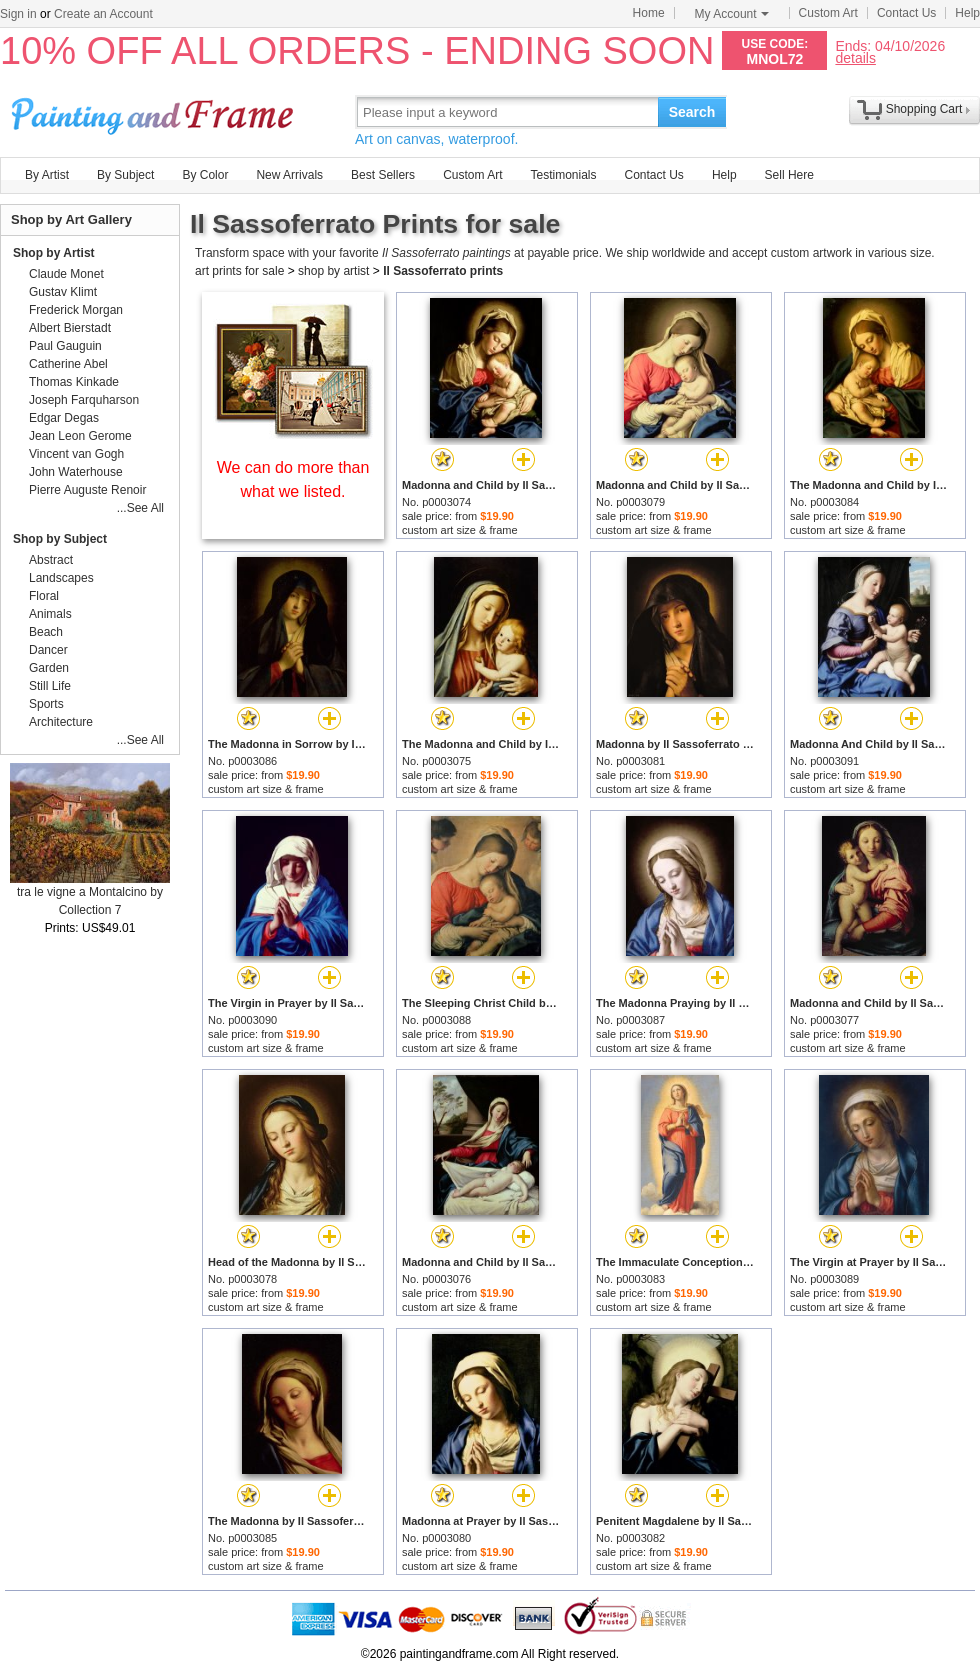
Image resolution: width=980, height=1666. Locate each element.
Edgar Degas (64, 418)
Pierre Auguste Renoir (87, 490)
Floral (44, 596)
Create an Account (103, 14)
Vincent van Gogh (76, 454)
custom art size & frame (460, 530)
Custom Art (828, 13)
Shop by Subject (60, 539)
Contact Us (906, 13)
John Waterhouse (76, 472)
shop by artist (333, 271)
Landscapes (61, 578)
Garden (49, 668)
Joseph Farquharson (84, 400)
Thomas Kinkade (74, 382)
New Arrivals (289, 175)
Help (967, 13)
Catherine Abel (68, 364)
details (855, 57)
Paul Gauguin (65, 346)
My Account (732, 14)
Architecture (61, 722)
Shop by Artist (54, 253)
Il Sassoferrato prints (443, 271)
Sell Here (789, 175)
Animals (50, 614)
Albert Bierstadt (70, 328)
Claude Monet (66, 274)
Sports (46, 704)
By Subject (125, 175)
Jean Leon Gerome (80, 436)
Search (692, 112)
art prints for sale (239, 271)
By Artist (47, 175)
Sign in (18, 14)
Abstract (51, 560)
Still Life (50, 686)
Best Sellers (383, 175)
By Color (205, 175)
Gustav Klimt (63, 292)
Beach (46, 632)
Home (649, 13)
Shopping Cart (924, 109)
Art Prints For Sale (155, 111)
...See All (140, 508)
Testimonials (563, 175)
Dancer (48, 650)
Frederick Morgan (76, 310)
